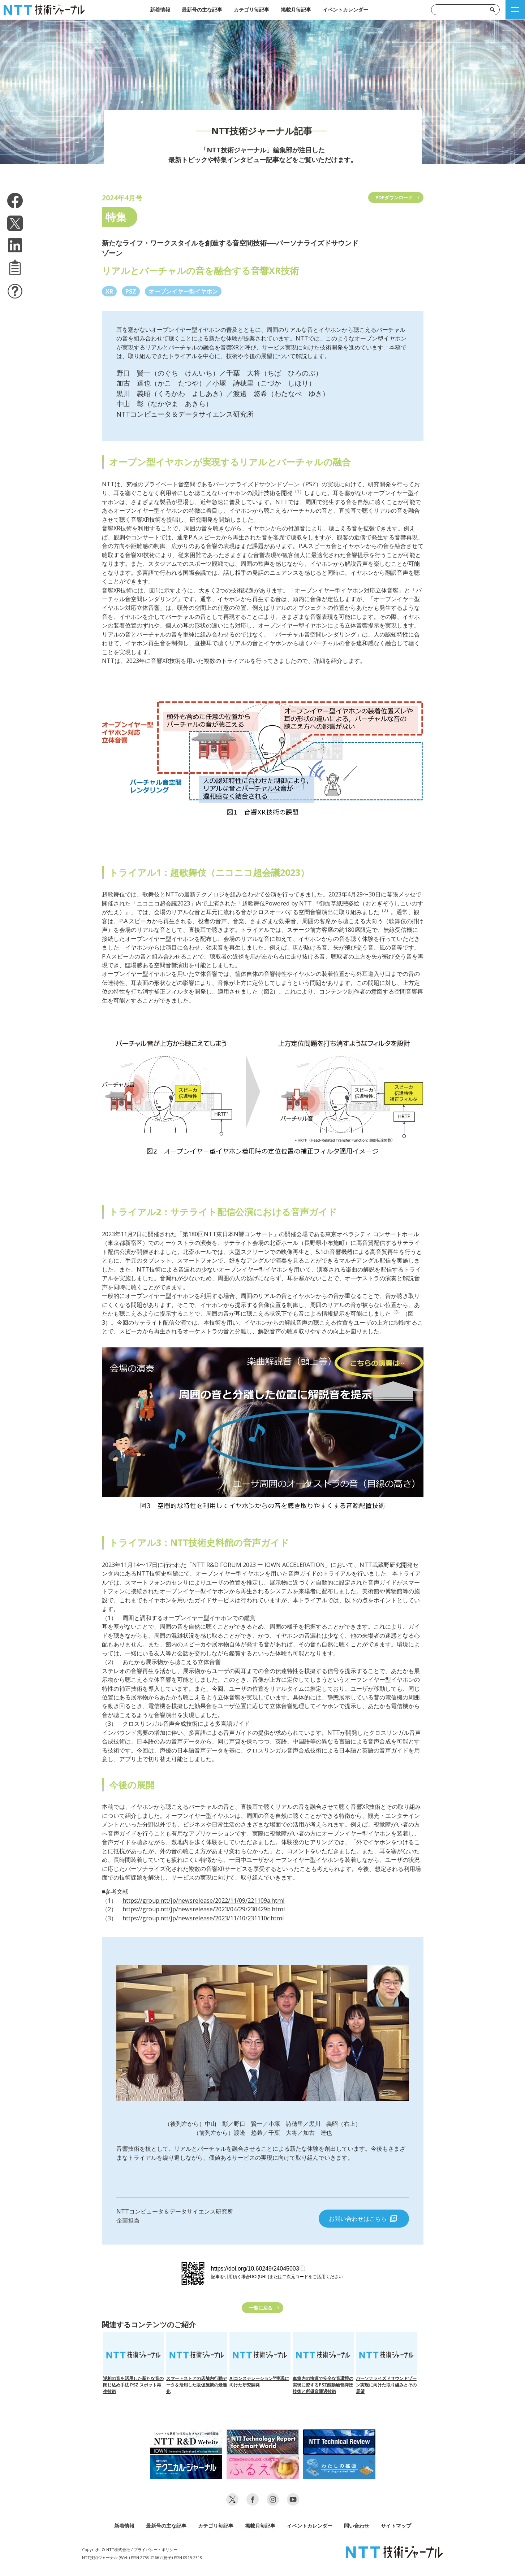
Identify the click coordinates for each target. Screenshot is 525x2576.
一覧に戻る (260, 2308)
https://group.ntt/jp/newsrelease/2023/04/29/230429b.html (203, 1909)
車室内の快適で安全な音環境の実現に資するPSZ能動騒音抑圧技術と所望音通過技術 (323, 2363)
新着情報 (160, 9)
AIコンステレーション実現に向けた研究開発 (260, 2360)
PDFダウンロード (394, 197)
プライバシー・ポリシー (155, 2549)
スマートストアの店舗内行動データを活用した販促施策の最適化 (196, 2363)
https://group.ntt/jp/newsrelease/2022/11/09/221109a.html (203, 1900)
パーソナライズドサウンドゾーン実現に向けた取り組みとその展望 (386, 2363)
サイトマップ (396, 2525)
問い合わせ (356, 2525)
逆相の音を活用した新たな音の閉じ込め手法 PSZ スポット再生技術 (133, 2363)
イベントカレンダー (345, 9)
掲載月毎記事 (296, 9)
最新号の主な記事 (202, 9)
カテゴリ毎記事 (251, 9)
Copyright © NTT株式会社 (106, 2549)
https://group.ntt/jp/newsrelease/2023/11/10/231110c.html (203, 1918)
